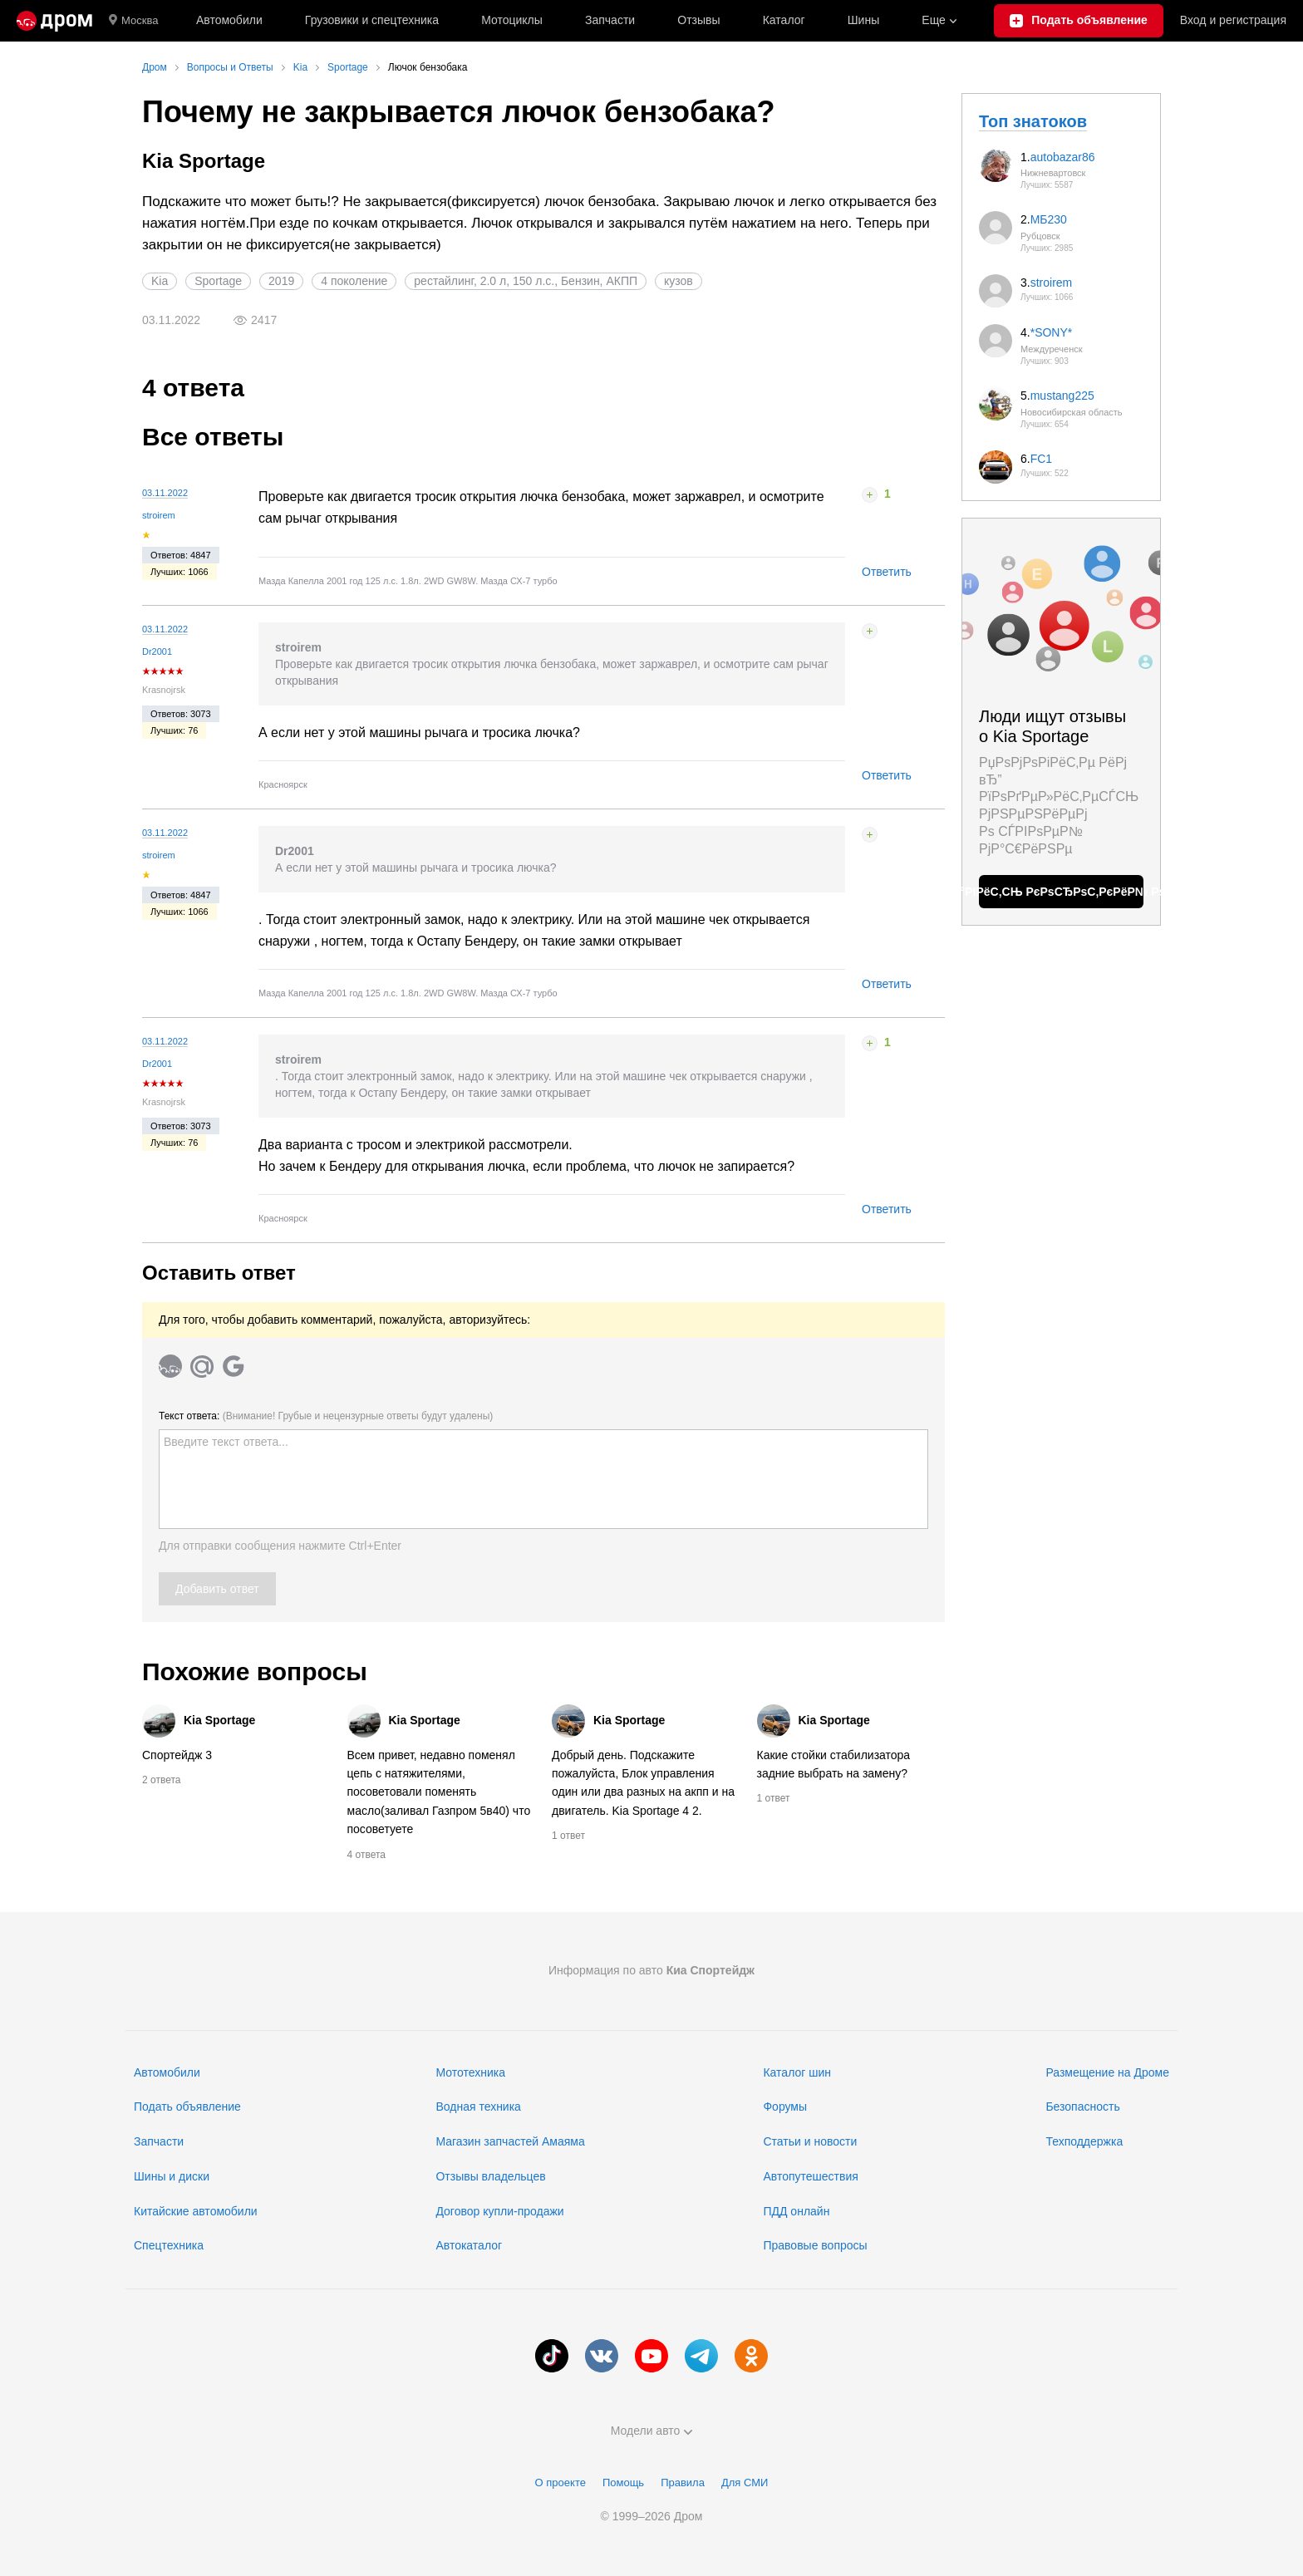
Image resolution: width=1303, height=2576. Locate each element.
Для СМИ (744, 2482)
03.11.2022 (165, 493)
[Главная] (54, 21)
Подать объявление (187, 2106)
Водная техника (477, 2106)
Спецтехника (169, 2245)
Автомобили (229, 20)
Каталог (784, 20)
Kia (159, 281)
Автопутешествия (810, 2176)
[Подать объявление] (1078, 20)
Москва (133, 20)
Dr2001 (157, 651)
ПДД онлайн (796, 2211)
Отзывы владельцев (490, 2176)
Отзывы (698, 20)
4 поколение (354, 281)
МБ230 (1048, 219)
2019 (281, 281)
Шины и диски (171, 2176)
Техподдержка (1084, 2141)
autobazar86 (1062, 157)
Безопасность (1082, 2106)
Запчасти (610, 20)
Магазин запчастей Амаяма (509, 2141)
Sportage (218, 281)
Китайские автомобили (196, 2211)
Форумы (785, 2106)
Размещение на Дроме (1107, 2072)
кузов (678, 281)
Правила (683, 2482)
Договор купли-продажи (499, 2211)
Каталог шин (797, 2072)
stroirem (158, 515)
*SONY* (1051, 332)
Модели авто (652, 2430)
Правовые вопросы (815, 2245)
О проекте (560, 2482)
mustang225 (1062, 395)
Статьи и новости (810, 2141)
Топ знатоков (1033, 121)
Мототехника (470, 2072)
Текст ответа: (326, 1416)
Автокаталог (468, 2245)
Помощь (623, 2482)
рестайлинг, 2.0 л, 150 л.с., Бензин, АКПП (525, 281)
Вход (1233, 21)
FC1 (1041, 458)
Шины (863, 20)
